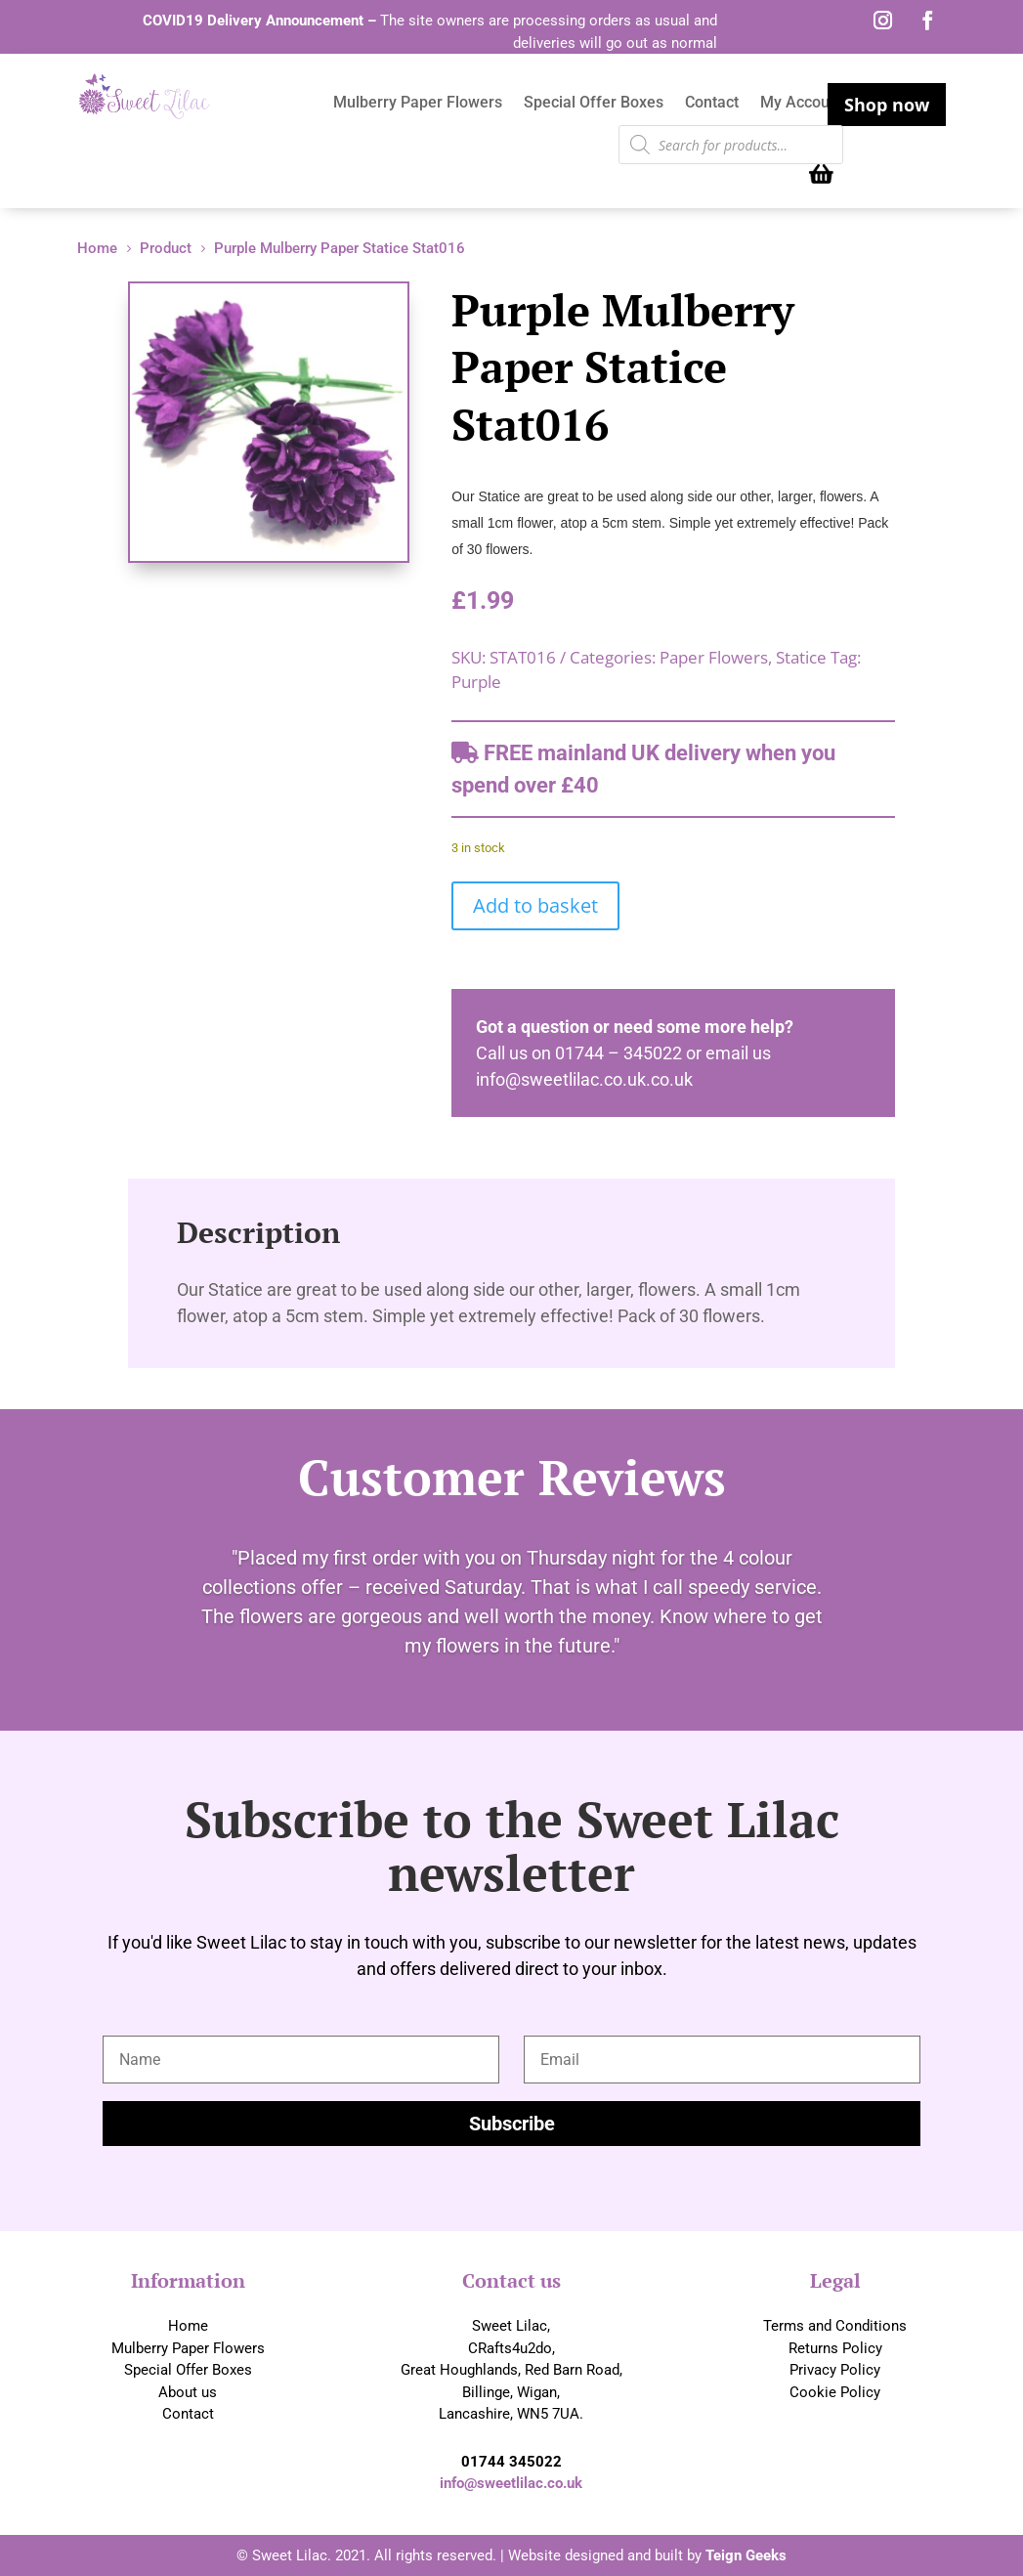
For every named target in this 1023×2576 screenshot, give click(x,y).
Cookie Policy (834, 2392)
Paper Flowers (714, 657)
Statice (801, 657)
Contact (712, 103)
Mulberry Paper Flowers (417, 103)
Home (188, 2326)
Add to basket (535, 905)
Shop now (886, 104)
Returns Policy (835, 2348)
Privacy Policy (834, 2370)
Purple (476, 681)
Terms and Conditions (835, 2326)
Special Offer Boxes (593, 103)
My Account (801, 103)
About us (187, 2392)
